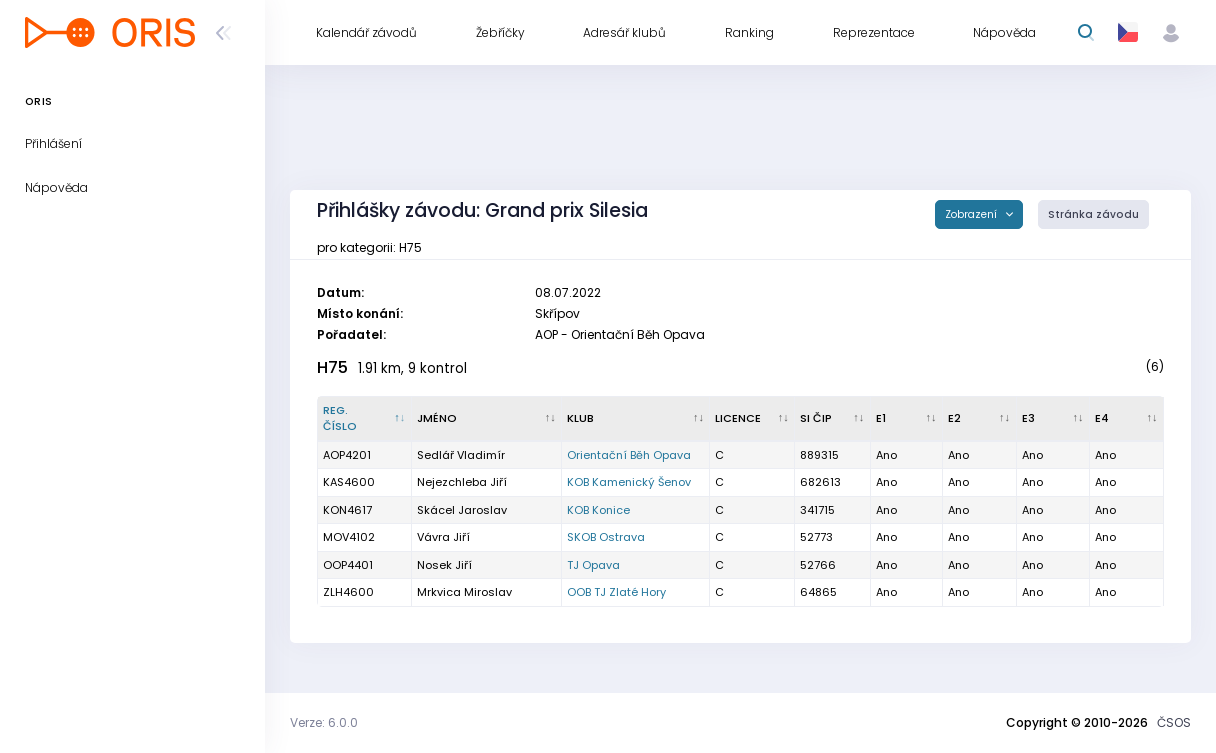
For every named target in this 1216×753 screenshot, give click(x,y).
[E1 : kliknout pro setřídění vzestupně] (907, 419)
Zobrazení (972, 214)
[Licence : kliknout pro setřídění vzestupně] (752, 419)
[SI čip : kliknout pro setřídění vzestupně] (833, 419)
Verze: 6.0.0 (324, 722)
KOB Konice (598, 510)
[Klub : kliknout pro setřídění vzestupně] (636, 419)
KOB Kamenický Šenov (629, 482)
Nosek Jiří (444, 565)
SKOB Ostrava (606, 537)
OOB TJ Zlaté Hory (616, 592)
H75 (332, 367)
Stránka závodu (1093, 214)
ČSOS (1174, 722)
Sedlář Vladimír (461, 455)
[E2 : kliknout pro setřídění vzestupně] (979, 419)
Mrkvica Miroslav (464, 592)
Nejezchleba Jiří (462, 482)
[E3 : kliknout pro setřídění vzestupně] (1053, 419)
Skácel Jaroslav (462, 510)
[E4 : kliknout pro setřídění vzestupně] (1127, 419)
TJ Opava (593, 565)
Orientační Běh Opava (629, 455)
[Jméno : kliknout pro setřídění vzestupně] (487, 419)
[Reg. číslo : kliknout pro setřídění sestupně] (365, 419)
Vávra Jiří (443, 537)
